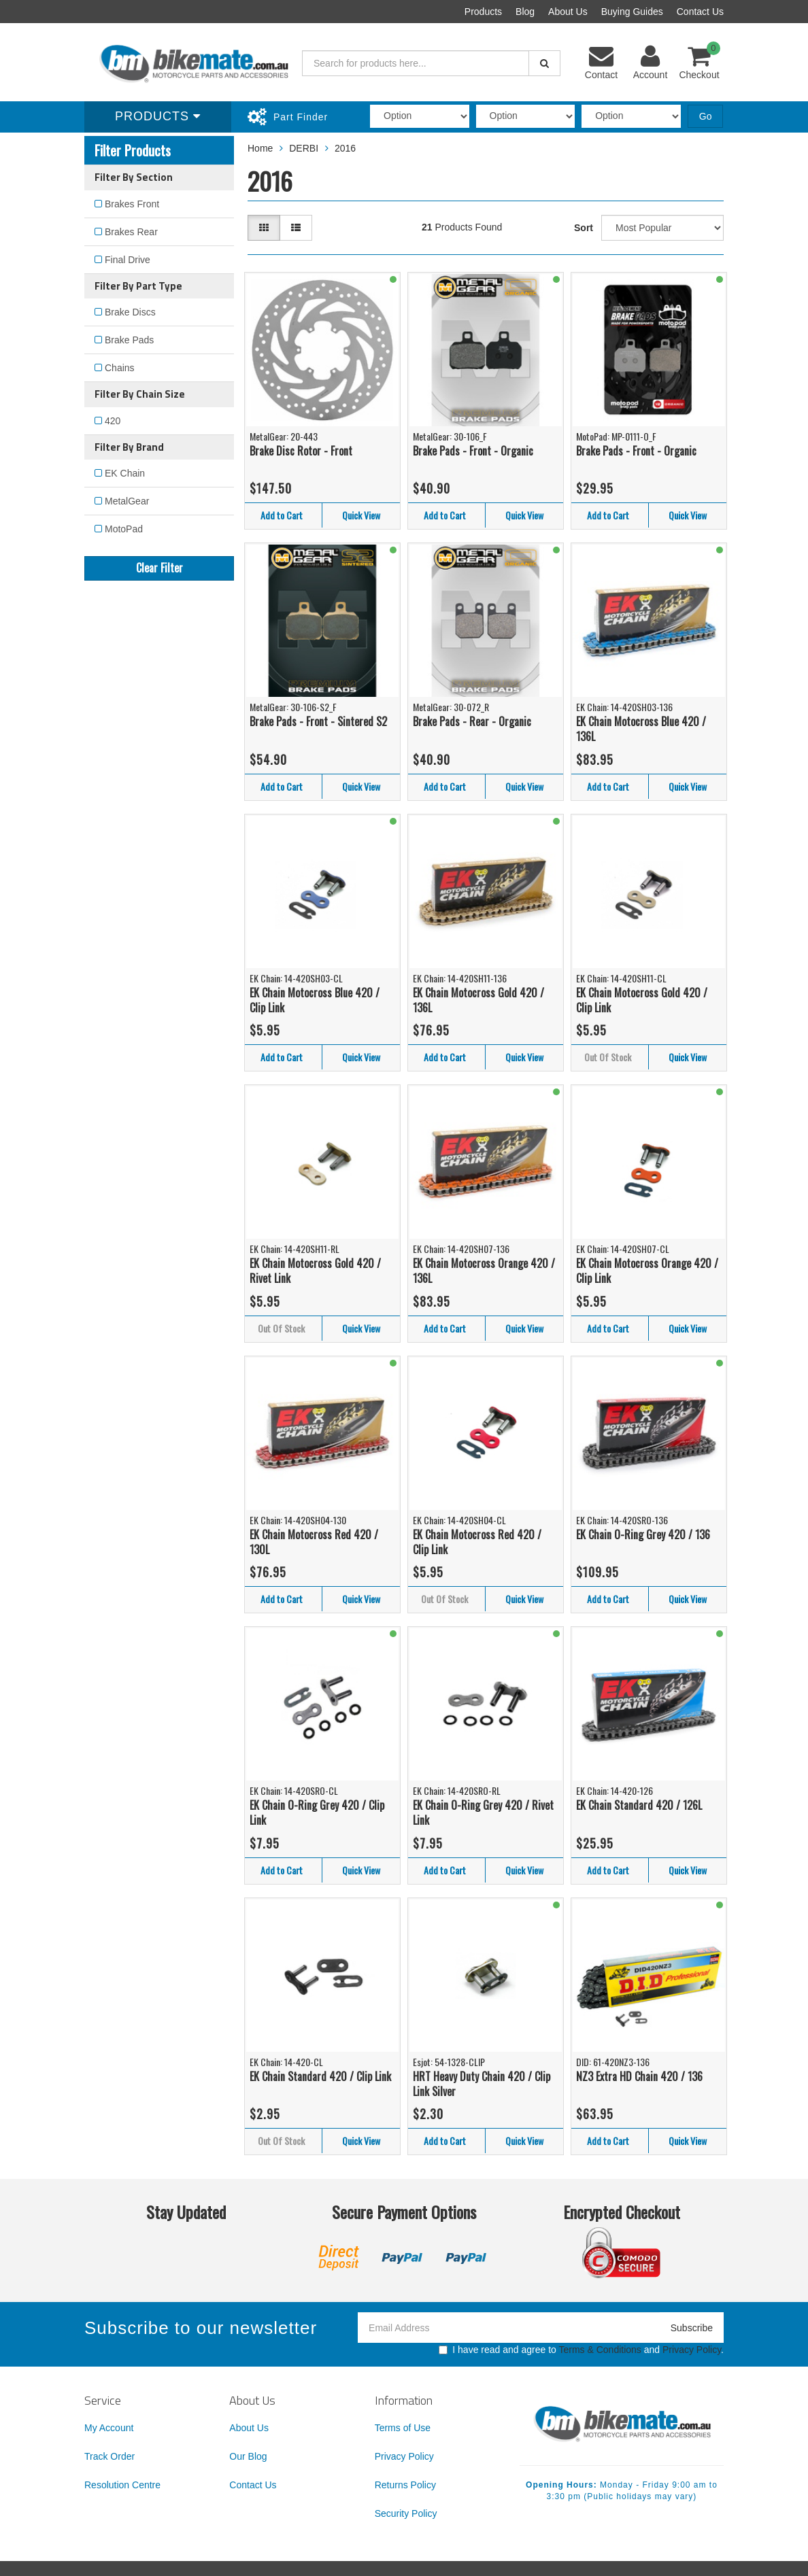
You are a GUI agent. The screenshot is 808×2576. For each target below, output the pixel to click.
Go (705, 116)
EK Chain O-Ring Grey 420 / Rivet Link (483, 1813)
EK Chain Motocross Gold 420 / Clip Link (641, 1000)
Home (260, 148)
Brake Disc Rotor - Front (301, 450)
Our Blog (248, 2456)
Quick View (361, 515)
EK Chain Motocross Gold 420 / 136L (478, 1000)
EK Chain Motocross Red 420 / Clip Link (477, 1542)
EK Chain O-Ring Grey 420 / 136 (643, 1534)
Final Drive (127, 259)
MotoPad (124, 528)
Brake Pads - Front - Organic (473, 450)
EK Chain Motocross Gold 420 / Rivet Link (315, 1271)
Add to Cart (281, 515)
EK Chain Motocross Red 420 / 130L (314, 1542)
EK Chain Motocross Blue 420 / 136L (641, 729)
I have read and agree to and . (581, 2349)
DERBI (303, 148)
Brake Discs (130, 312)
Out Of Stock (607, 1057)
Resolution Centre (122, 2484)
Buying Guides (632, 11)
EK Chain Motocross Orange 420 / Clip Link (647, 1271)
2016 (345, 148)
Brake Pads (129, 339)
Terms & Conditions (599, 2349)
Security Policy (406, 2513)
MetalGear (127, 501)
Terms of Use (403, 2427)
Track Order (109, 2456)
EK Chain (125, 473)
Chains (120, 367)
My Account (108, 2427)
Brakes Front (132, 204)
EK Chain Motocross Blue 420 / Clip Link (315, 1000)
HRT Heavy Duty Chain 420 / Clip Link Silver (481, 2084)
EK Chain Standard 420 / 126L (639, 1805)
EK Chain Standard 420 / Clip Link (320, 2076)
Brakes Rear (131, 231)
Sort (583, 227)
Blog (525, 11)
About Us (568, 11)
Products (483, 11)
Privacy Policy (691, 2349)
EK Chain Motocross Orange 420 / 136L (484, 1271)
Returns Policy (405, 2484)
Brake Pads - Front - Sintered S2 (318, 721)
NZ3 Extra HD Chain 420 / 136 (639, 2076)
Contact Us (700, 11)
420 (112, 420)
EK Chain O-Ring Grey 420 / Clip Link (317, 1813)
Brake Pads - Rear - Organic (472, 721)
